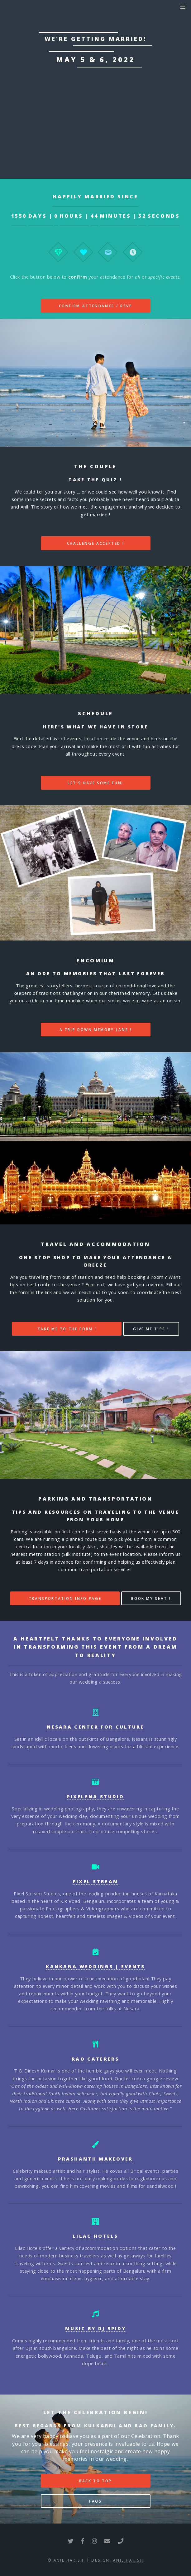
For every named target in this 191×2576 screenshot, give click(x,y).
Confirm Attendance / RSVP (95, 305)
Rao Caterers (95, 2059)
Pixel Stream (96, 1881)
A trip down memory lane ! (96, 1029)
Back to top (95, 2480)
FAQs (95, 2501)
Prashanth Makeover (95, 2159)
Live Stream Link (95, 137)
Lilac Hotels (95, 2236)
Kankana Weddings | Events (95, 1966)
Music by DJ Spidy (95, 2328)
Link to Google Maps (95, 113)
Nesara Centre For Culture (86, 78)
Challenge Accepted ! (95, 543)
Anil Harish (128, 2560)
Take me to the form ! (66, 1328)
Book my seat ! (151, 1598)
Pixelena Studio (95, 1796)
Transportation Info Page (65, 1598)
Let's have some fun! (95, 782)
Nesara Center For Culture (95, 1727)
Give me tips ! (151, 1328)
